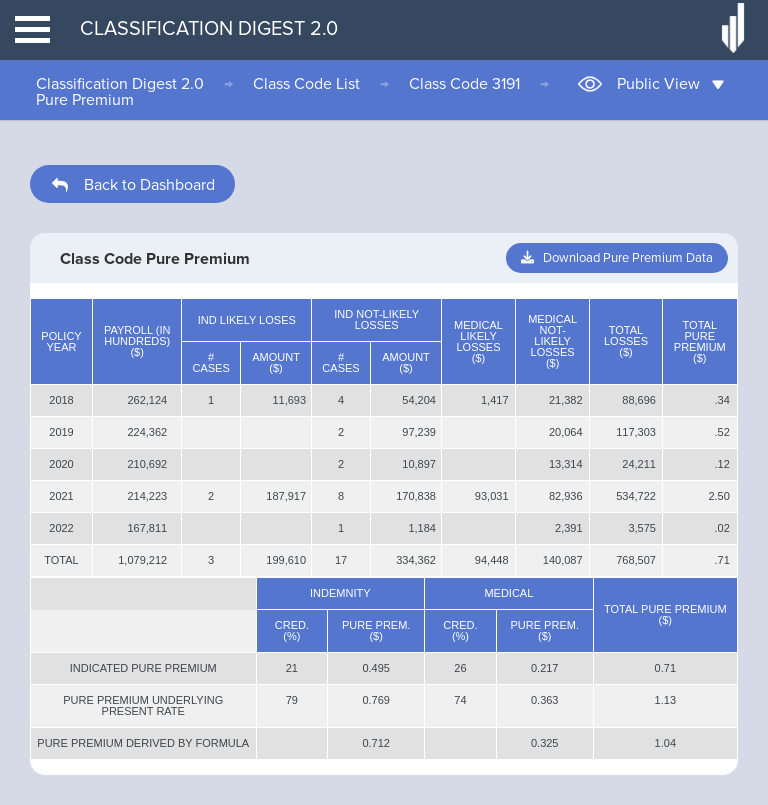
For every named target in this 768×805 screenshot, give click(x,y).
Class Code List (306, 84)
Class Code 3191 (464, 84)
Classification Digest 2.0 (120, 84)
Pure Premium (85, 100)
